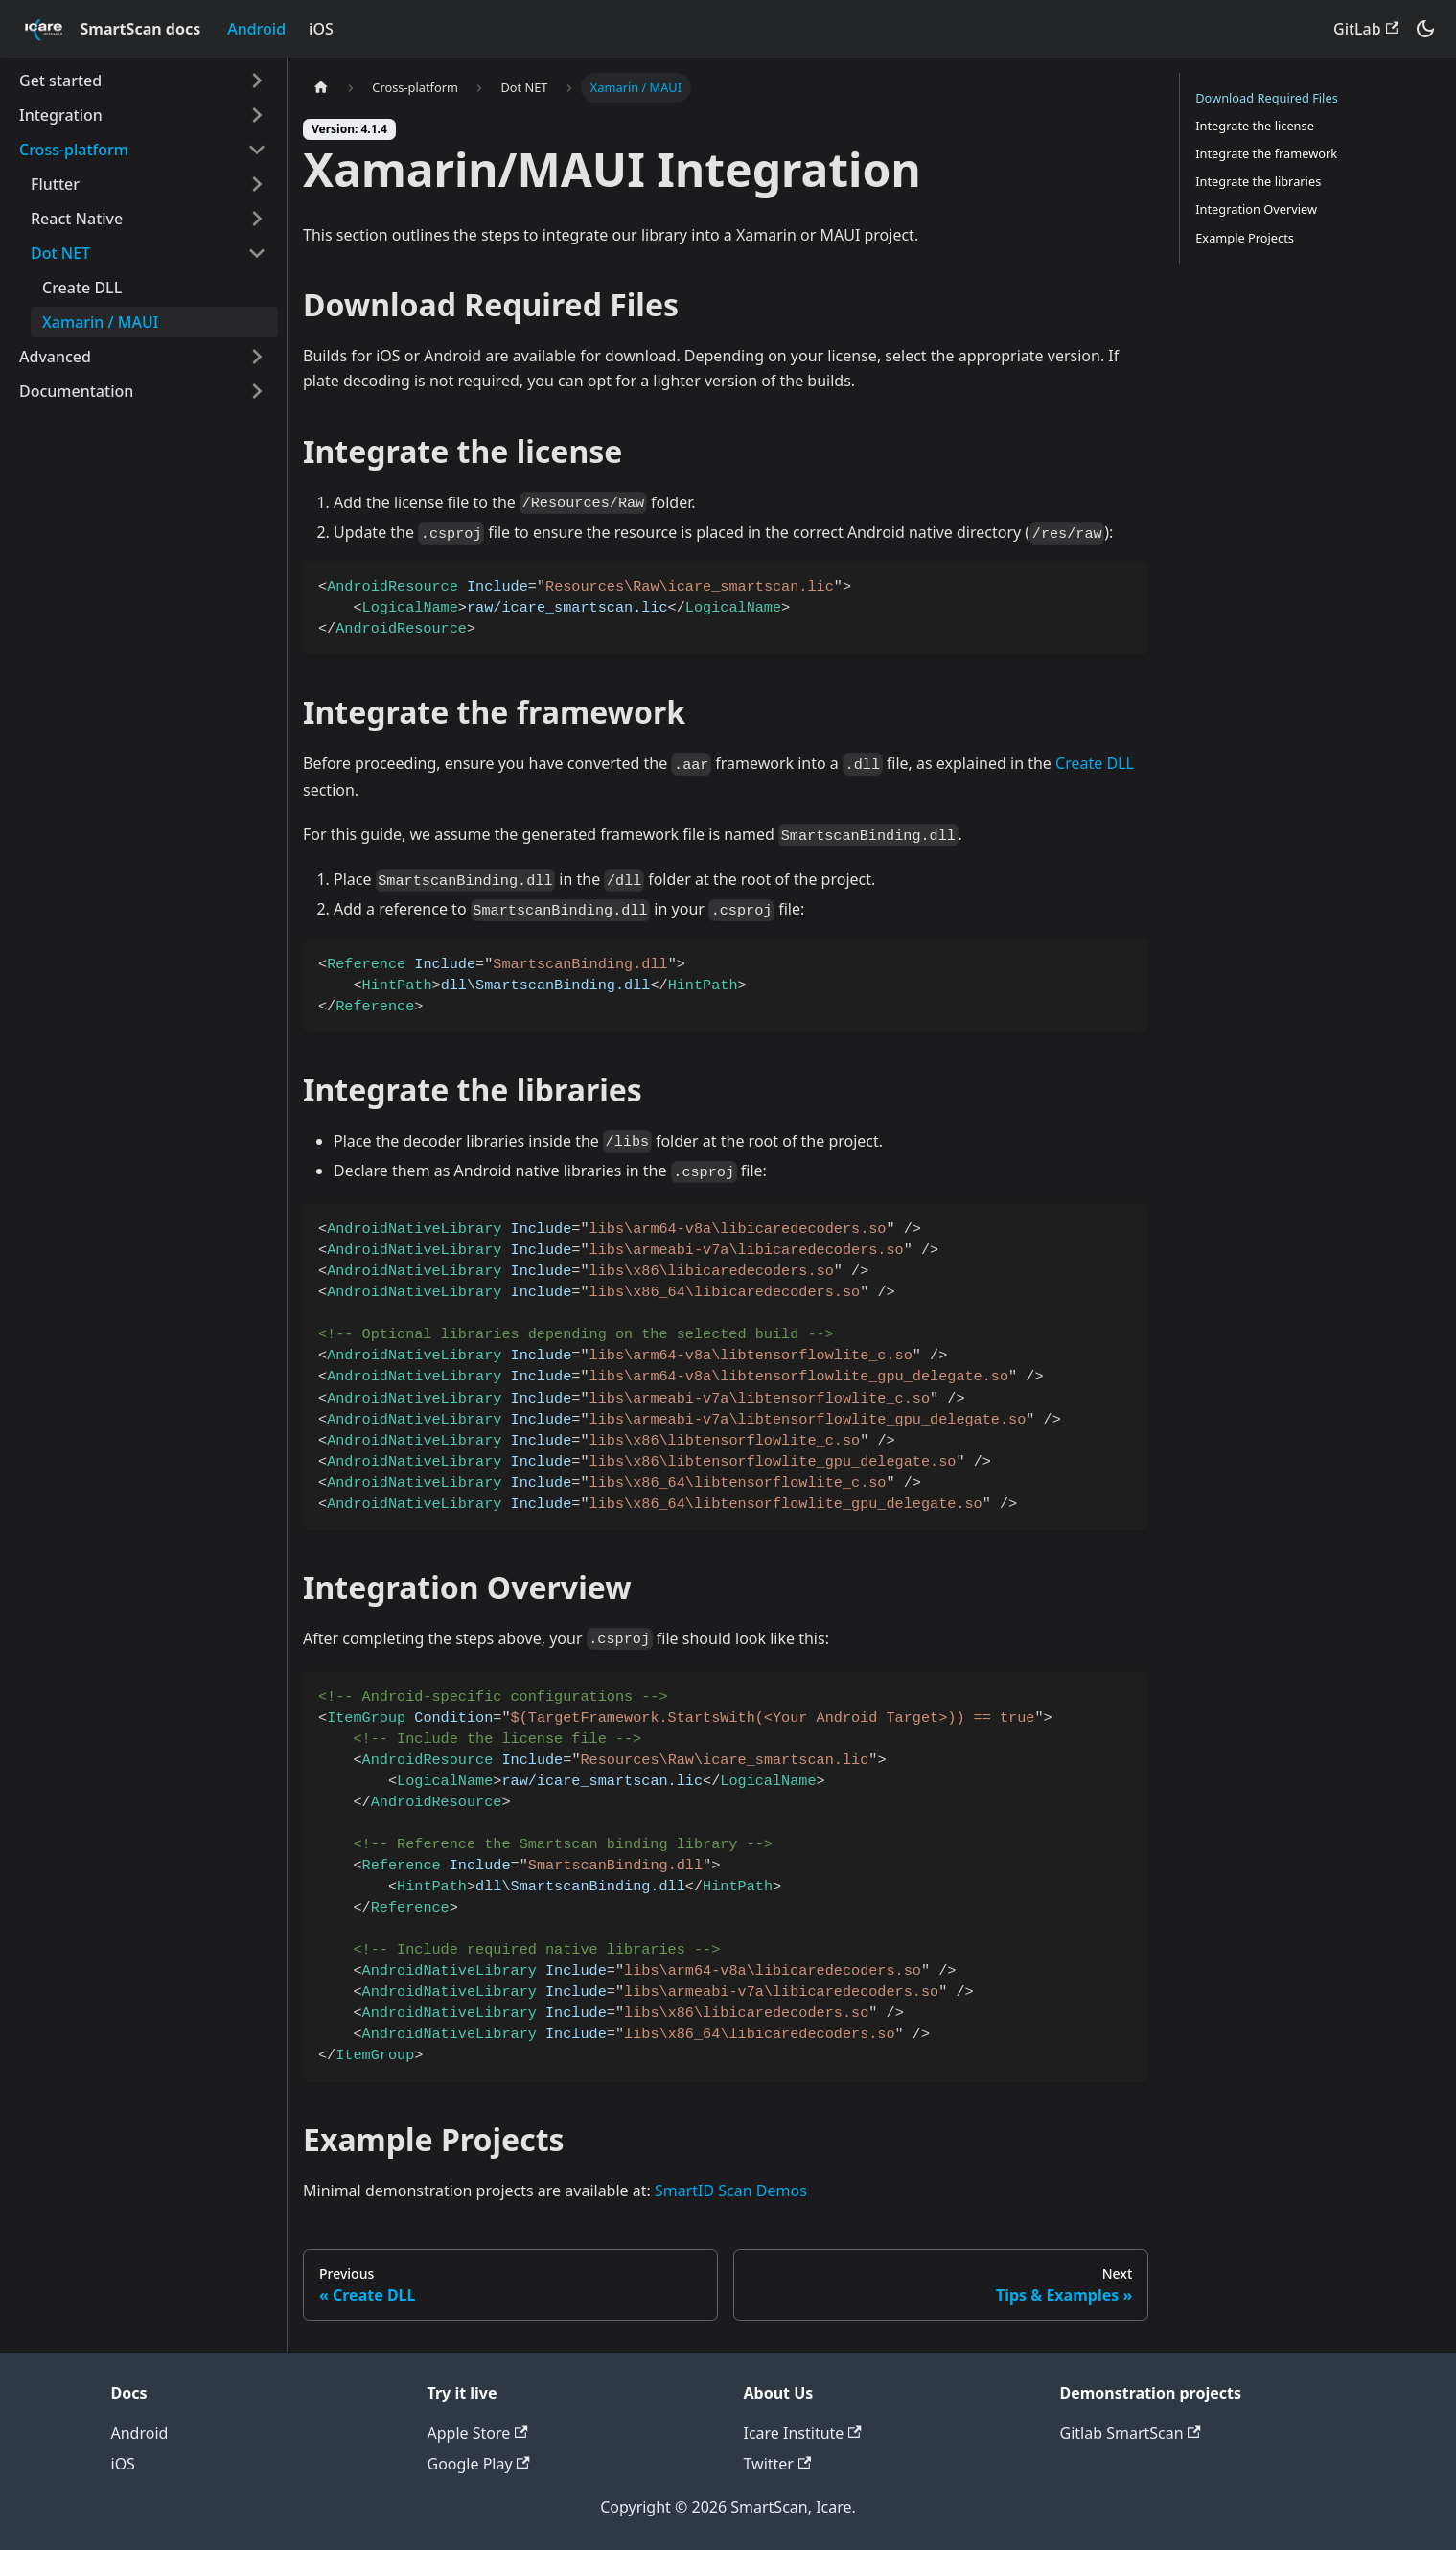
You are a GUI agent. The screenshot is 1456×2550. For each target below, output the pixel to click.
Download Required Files (1266, 97)
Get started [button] (60, 80)
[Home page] (321, 88)
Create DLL (82, 287)
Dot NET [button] (60, 253)
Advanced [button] (55, 356)
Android (256, 28)
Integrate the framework (1266, 153)
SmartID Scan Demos (731, 2190)
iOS (321, 28)
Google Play (479, 2463)
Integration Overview (1256, 209)
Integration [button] (61, 115)
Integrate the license (1254, 125)
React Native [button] (77, 218)
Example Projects (1244, 237)
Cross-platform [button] (73, 149)
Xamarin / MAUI (100, 322)
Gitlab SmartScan (1130, 2433)
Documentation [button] (76, 391)
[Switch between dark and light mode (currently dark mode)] (1425, 28)
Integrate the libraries (1258, 181)
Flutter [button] (55, 184)
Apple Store (478, 2433)
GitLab (1365, 28)
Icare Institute (803, 2433)
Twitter (778, 2463)
